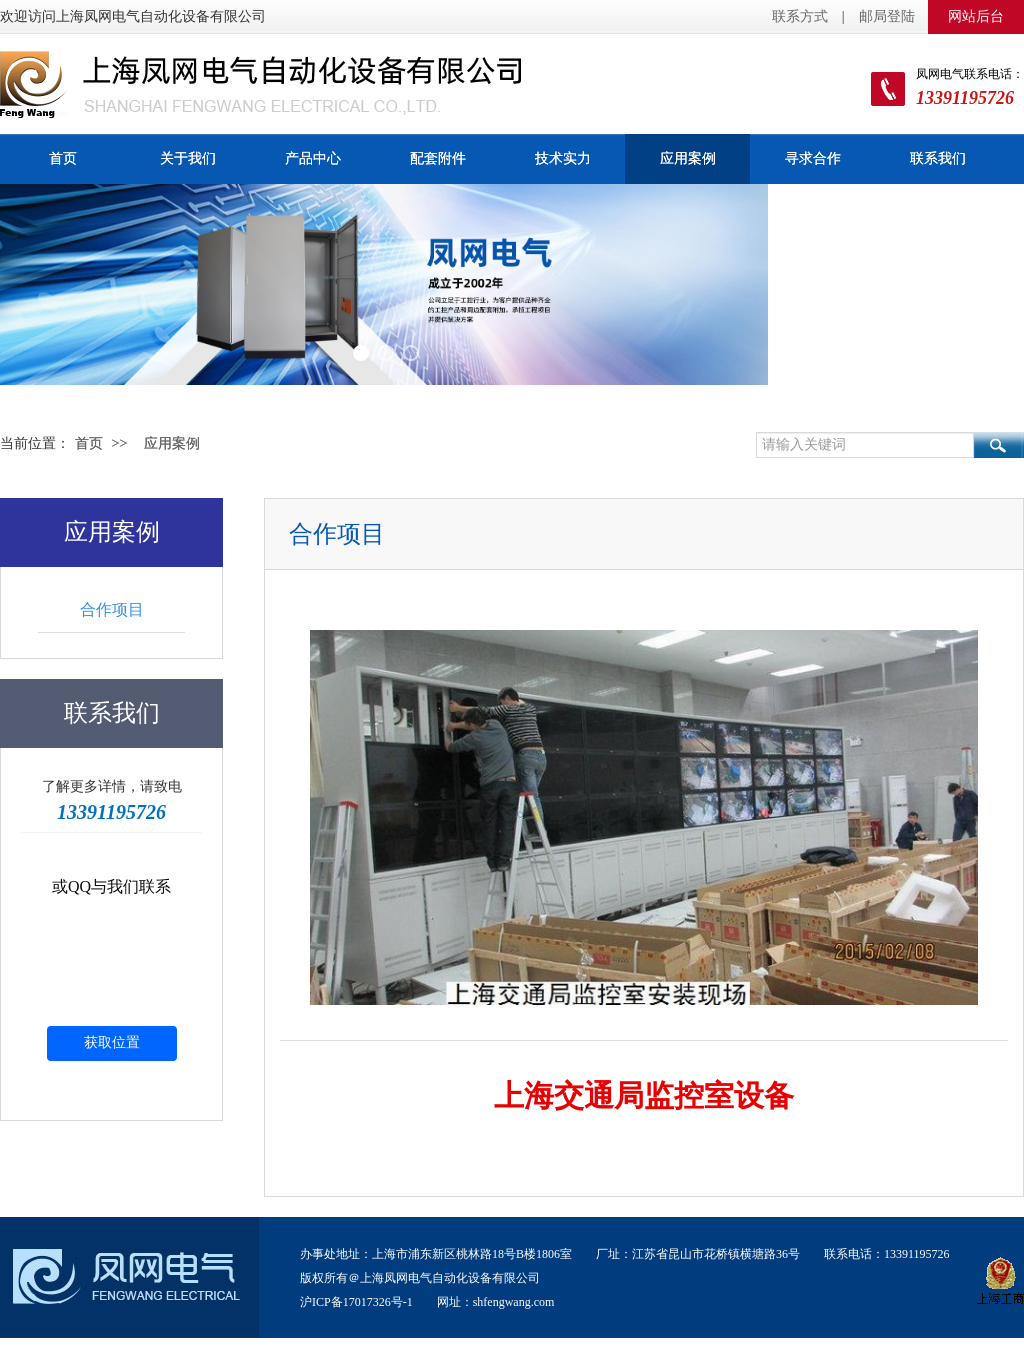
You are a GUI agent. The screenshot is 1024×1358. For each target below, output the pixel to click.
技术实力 (563, 158)
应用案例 (688, 158)
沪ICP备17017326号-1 (356, 1303)
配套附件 (438, 158)
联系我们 (938, 158)
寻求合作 (813, 158)
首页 (63, 158)
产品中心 (313, 158)
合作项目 (112, 609)
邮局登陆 (887, 16)
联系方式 (800, 16)
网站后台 (976, 16)
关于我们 (188, 158)
